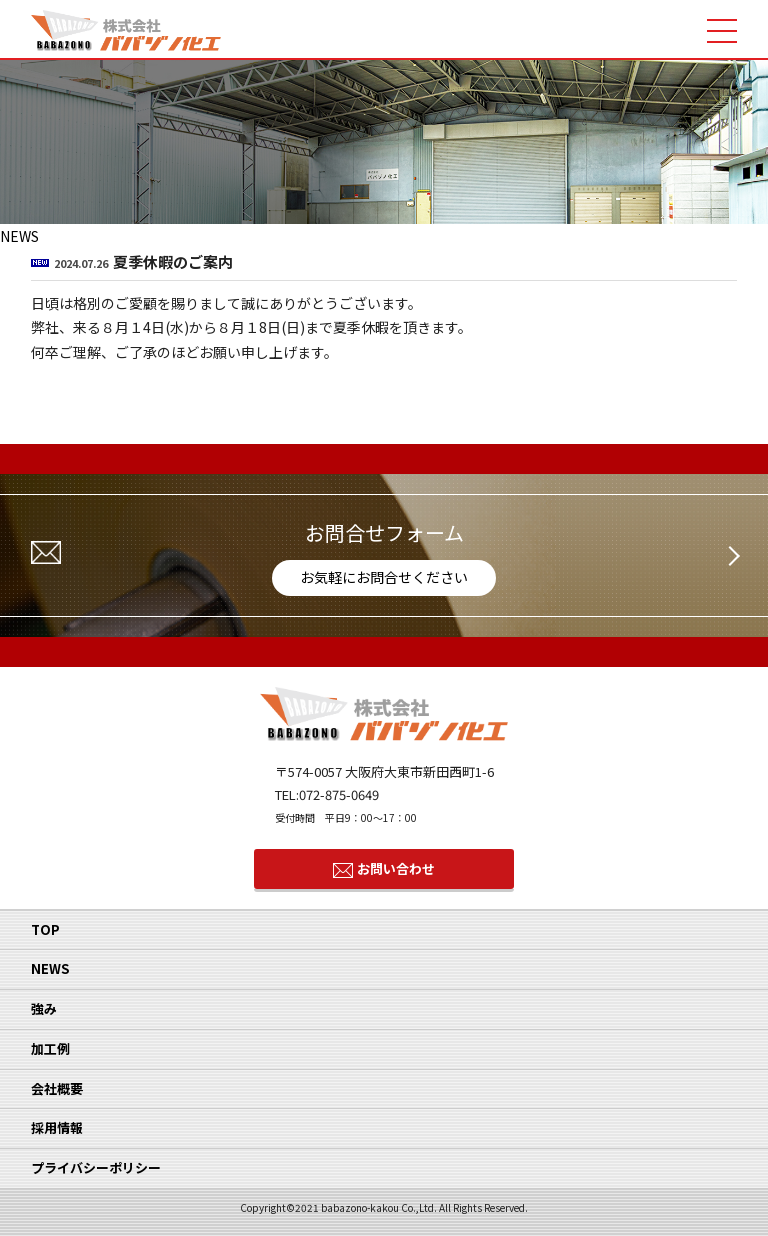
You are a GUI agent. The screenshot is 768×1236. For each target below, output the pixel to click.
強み (44, 1008)
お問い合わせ (396, 868)
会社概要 (57, 1088)
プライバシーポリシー (96, 1167)
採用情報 (57, 1127)
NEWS (50, 968)
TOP (45, 929)
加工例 (50, 1048)
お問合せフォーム (384, 557)
